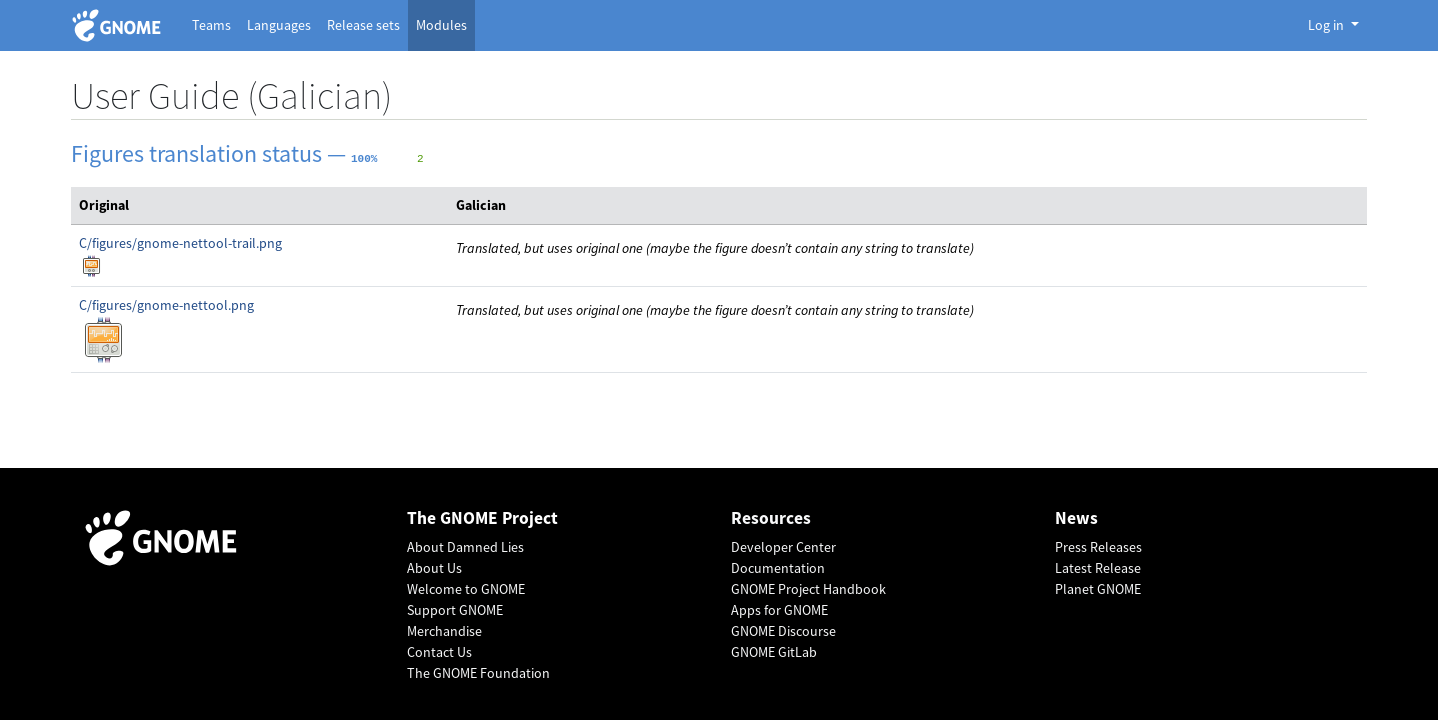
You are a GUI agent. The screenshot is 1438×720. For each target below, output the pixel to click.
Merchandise (444, 631)
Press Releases (1098, 547)
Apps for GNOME (779, 610)
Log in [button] (1327, 25)
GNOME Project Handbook (808, 589)
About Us (434, 568)
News (1076, 518)
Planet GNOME (1098, 589)
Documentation (778, 568)
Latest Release (1098, 568)
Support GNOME (455, 610)
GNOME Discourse (783, 631)
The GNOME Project (482, 518)
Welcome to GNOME (466, 589)
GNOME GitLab (774, 652)
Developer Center (783, 547)
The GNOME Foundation (478, 673)
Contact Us (439, 652)
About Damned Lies (465, 547)
